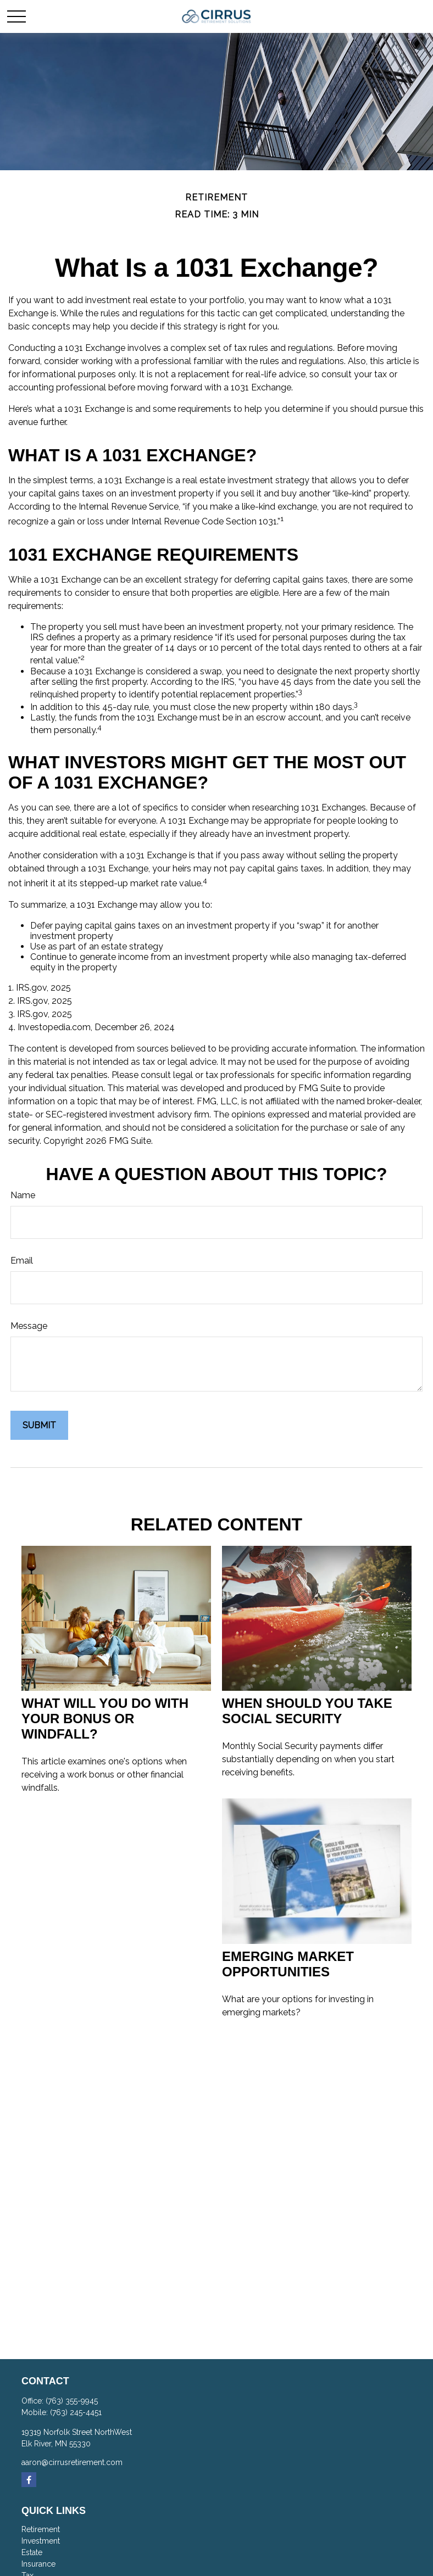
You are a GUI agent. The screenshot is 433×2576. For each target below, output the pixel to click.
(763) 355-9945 (72, 2400)
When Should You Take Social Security (307, 1711)
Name (22, 1195)
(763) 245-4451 (76, 2412)
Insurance (38, 2564)
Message (28, 1326)
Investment (40, 2540)
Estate (31, 2552)
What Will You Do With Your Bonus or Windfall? (104, 1718)
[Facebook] (28, 2479)
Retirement (40, 2529)
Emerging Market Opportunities (288, 1964)
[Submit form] (39, 1425)
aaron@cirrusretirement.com (72, 2462)
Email (21, 1260)
